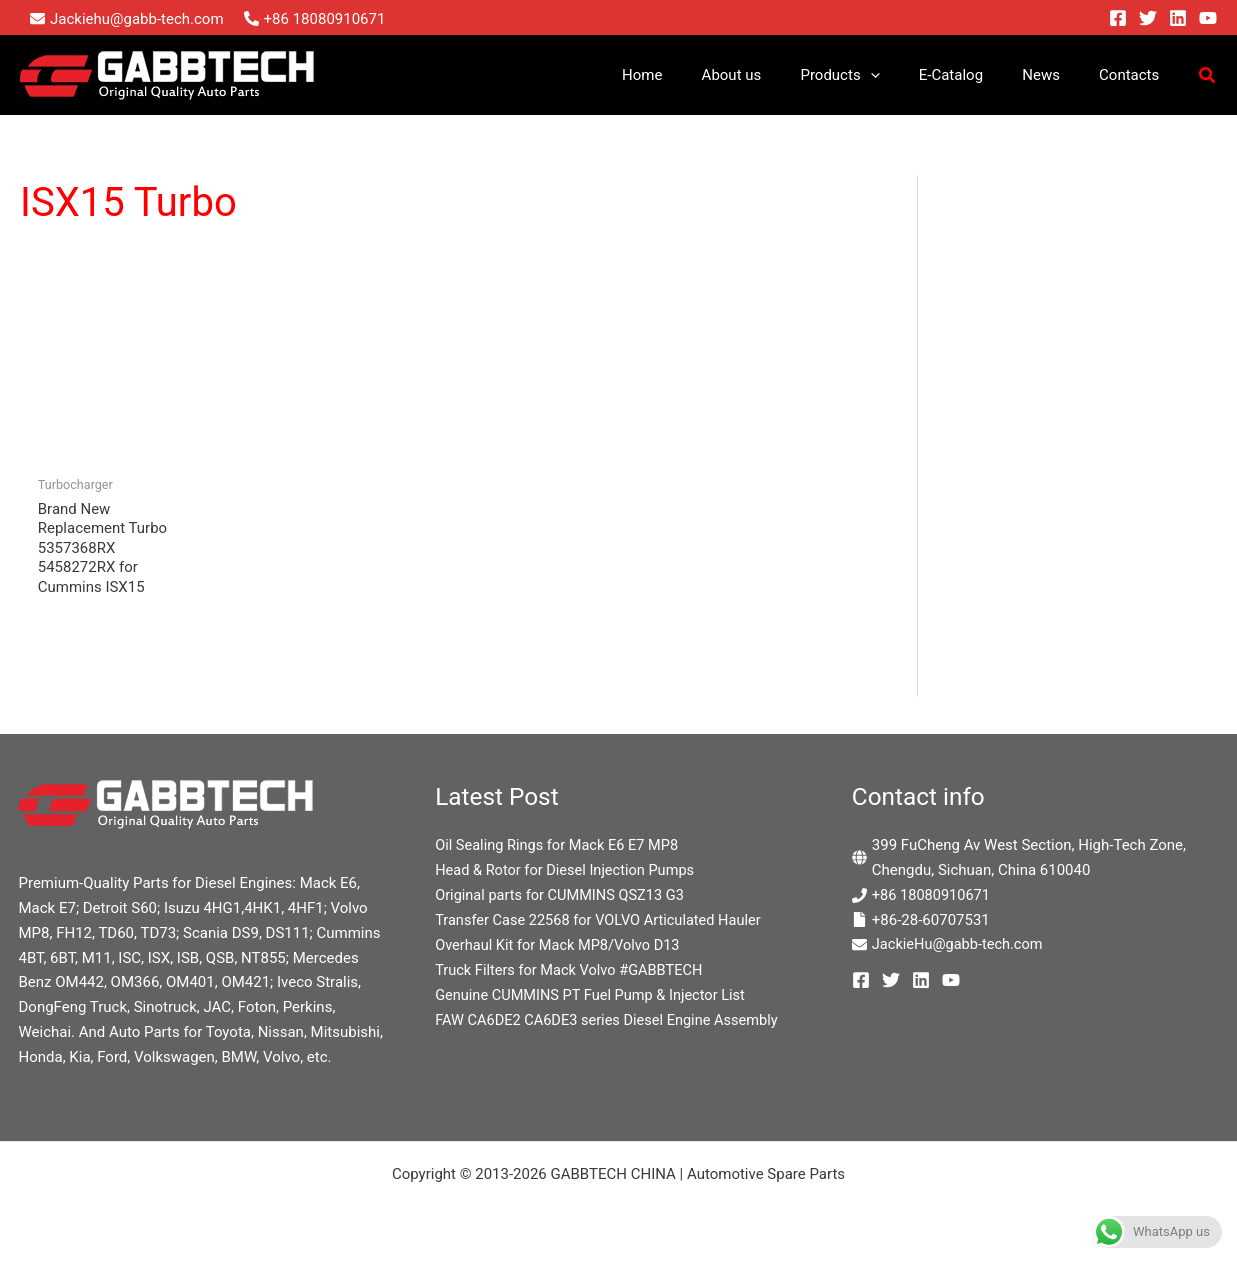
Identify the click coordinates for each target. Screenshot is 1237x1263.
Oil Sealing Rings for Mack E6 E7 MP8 (560, 846)
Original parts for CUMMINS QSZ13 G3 (563, 896)
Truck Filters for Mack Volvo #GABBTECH (572, 970)
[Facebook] (1118, 18)
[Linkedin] (1178, 18)
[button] (902, 75)
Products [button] (871, 75)
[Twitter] (1148, 18)
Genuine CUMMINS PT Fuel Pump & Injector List (594, 995)
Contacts (1134, 75)
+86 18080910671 (933, 896)
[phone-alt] (315, 19)
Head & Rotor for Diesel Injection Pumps (568, 871)
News (1055, 75)
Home (692, 75)
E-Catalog (974, 75)
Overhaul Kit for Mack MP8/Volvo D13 (561, 945)
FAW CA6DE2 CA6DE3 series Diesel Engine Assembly (611, 1020)
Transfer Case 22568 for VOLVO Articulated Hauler (603, 921)
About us (773, 75)
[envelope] (127, 19)
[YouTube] (1208, 18)
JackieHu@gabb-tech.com (960, 945)
